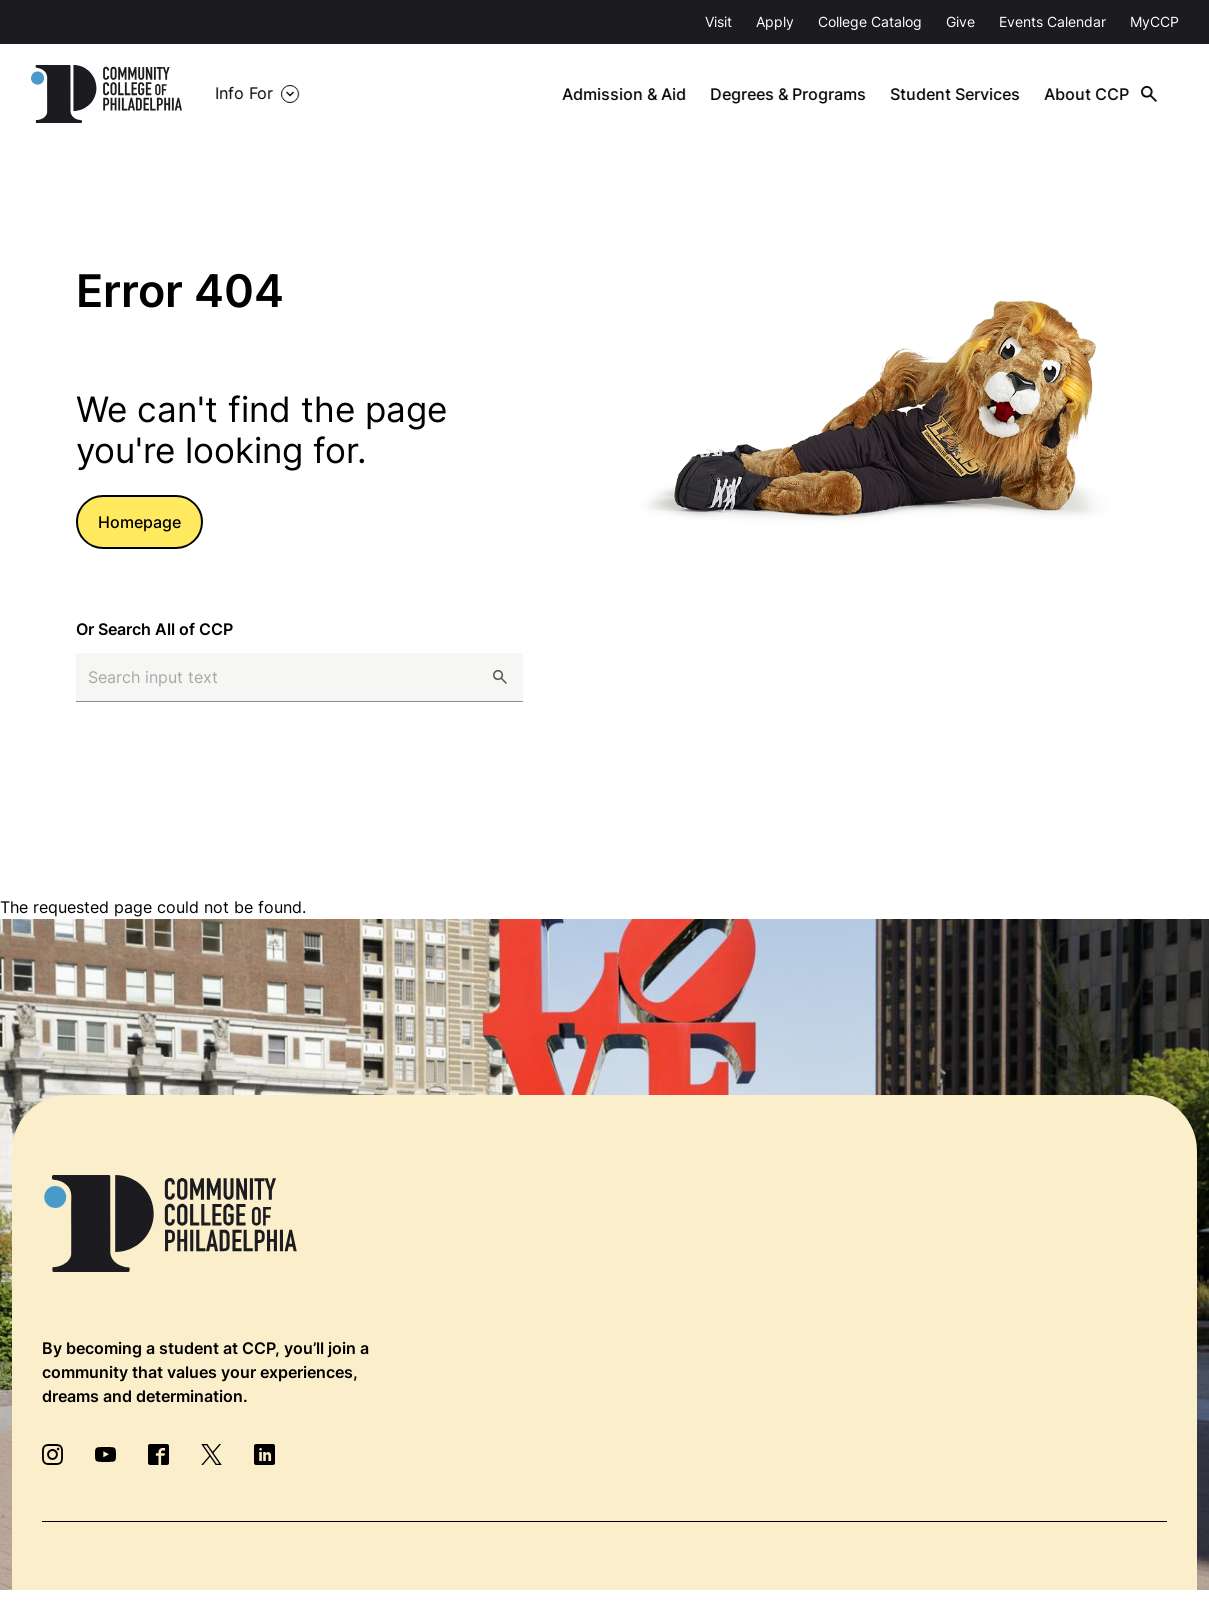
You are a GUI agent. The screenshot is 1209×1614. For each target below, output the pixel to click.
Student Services (958, 94)
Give (960, 21)
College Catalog (870, 21)
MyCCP (1154, 21)
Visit (718, 21)
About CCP (1088, 94)
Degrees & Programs (792, 94)
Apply (775, 21)
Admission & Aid (628, 94)
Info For (244, 94)
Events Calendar (1052, 21)
